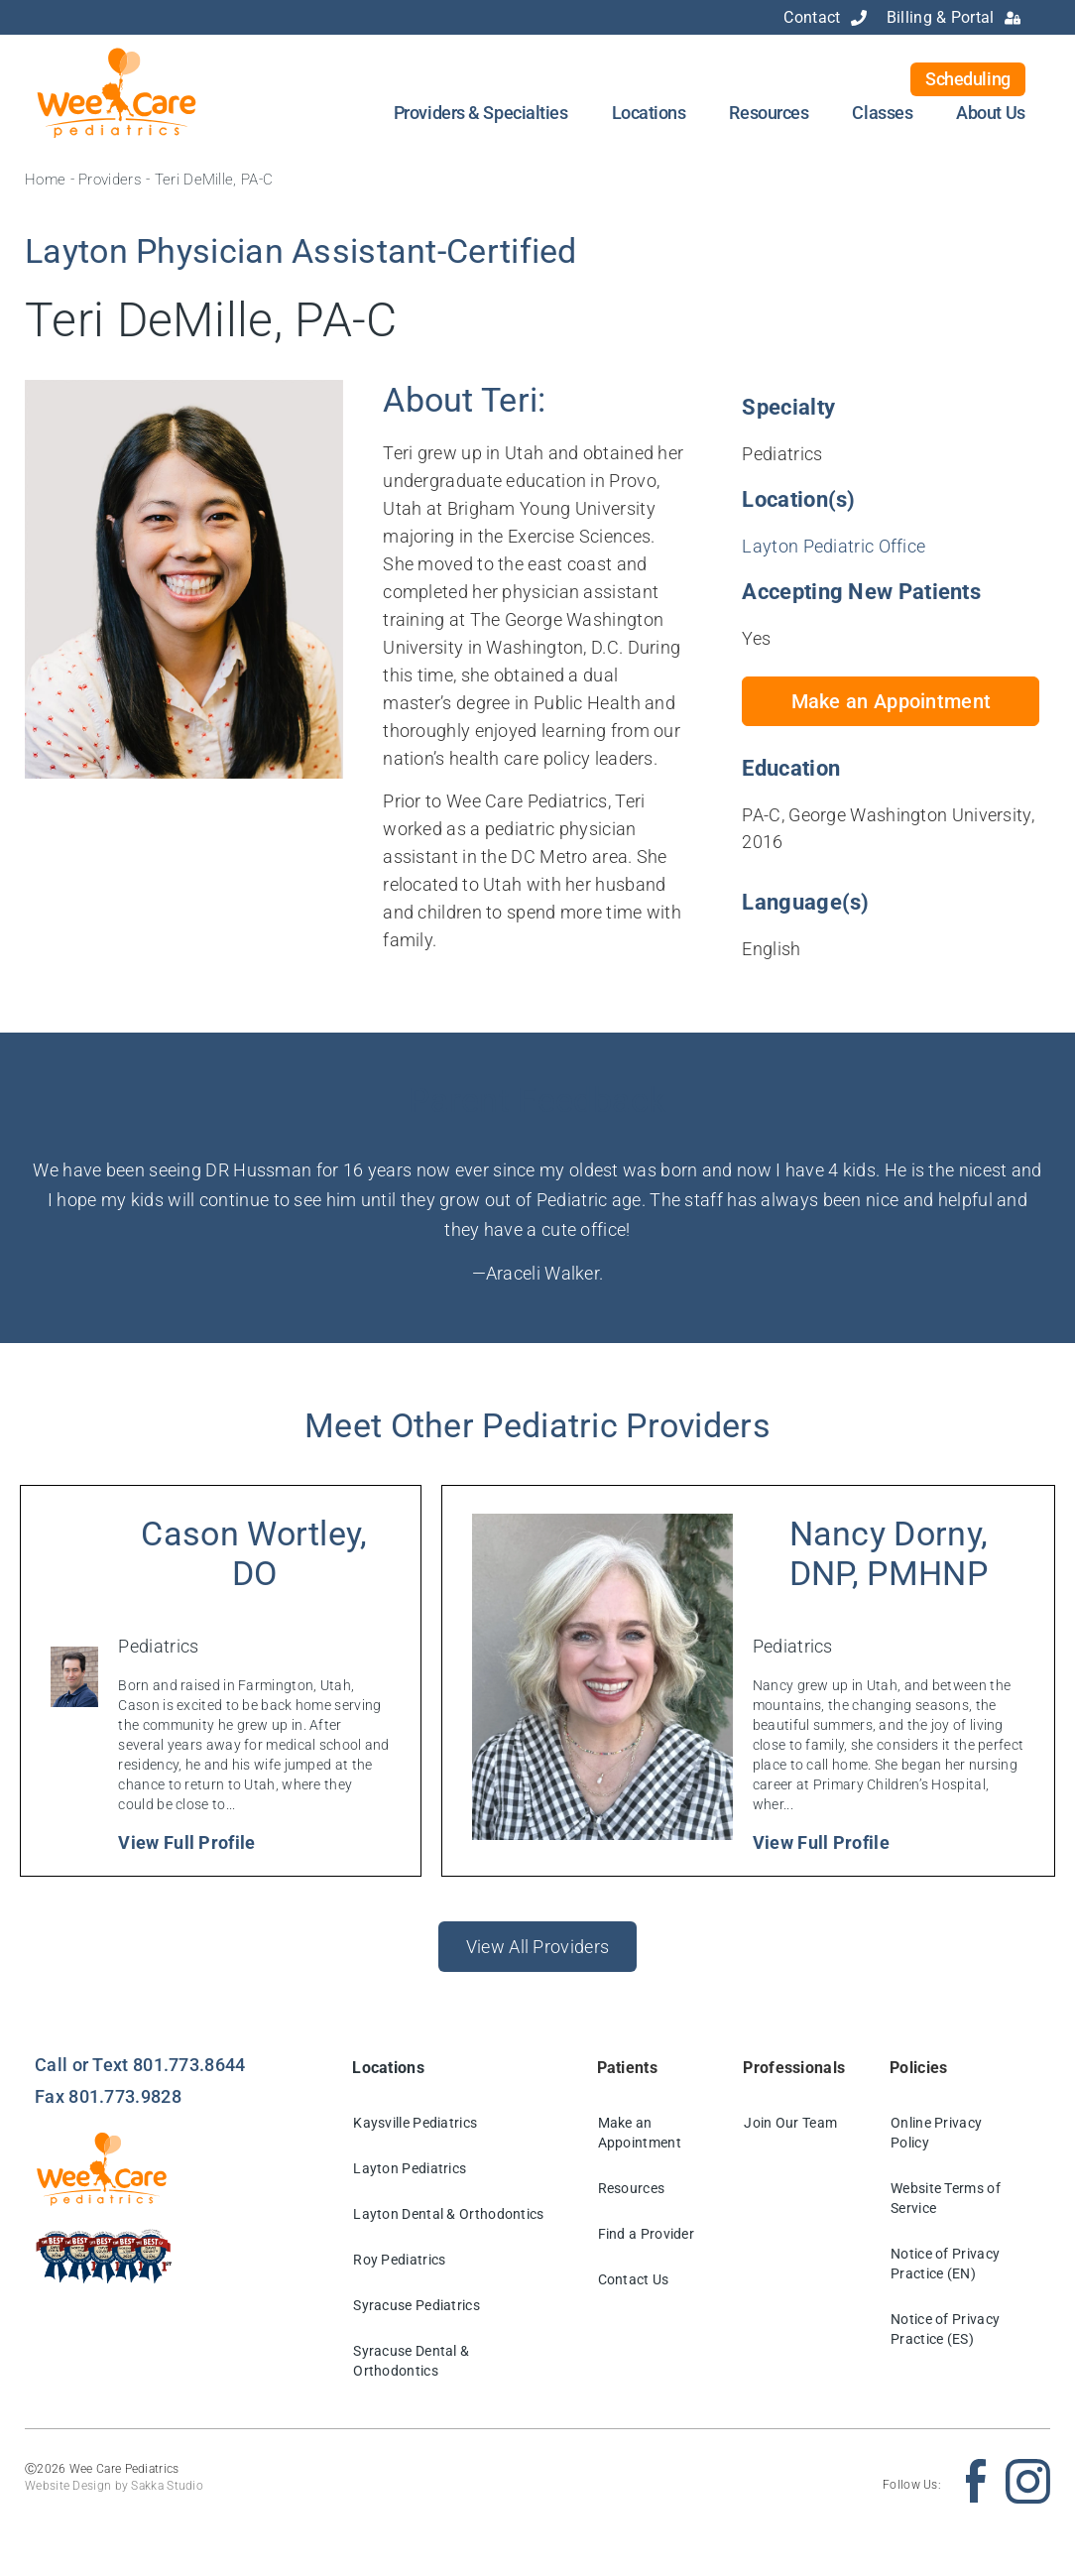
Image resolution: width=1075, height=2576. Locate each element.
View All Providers (537, 1946)
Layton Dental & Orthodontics (448, 2214)
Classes (882, 112)
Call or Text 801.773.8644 (140, 2064)
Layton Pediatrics (409, 2168)
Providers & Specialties (481, 112)
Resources (768, 112)
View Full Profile (186, 1842)
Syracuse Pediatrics (416, 2305)
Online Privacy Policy (936, 2132)
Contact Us (633, 2279)
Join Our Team (790, 2123)
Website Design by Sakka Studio (114, 2486)
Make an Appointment (639, 2132)
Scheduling (968, 78)
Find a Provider (646, 2234)
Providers (110, 179)
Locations (649, 112)
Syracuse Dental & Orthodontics (411, 2361)
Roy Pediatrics (399, 2260)
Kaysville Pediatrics (415, 2123)
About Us (990, 112)
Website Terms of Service (946, 2198)
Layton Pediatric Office (833, 546)
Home (45, 179)
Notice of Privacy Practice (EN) (945, 2263)
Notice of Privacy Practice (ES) (945, 2329)
